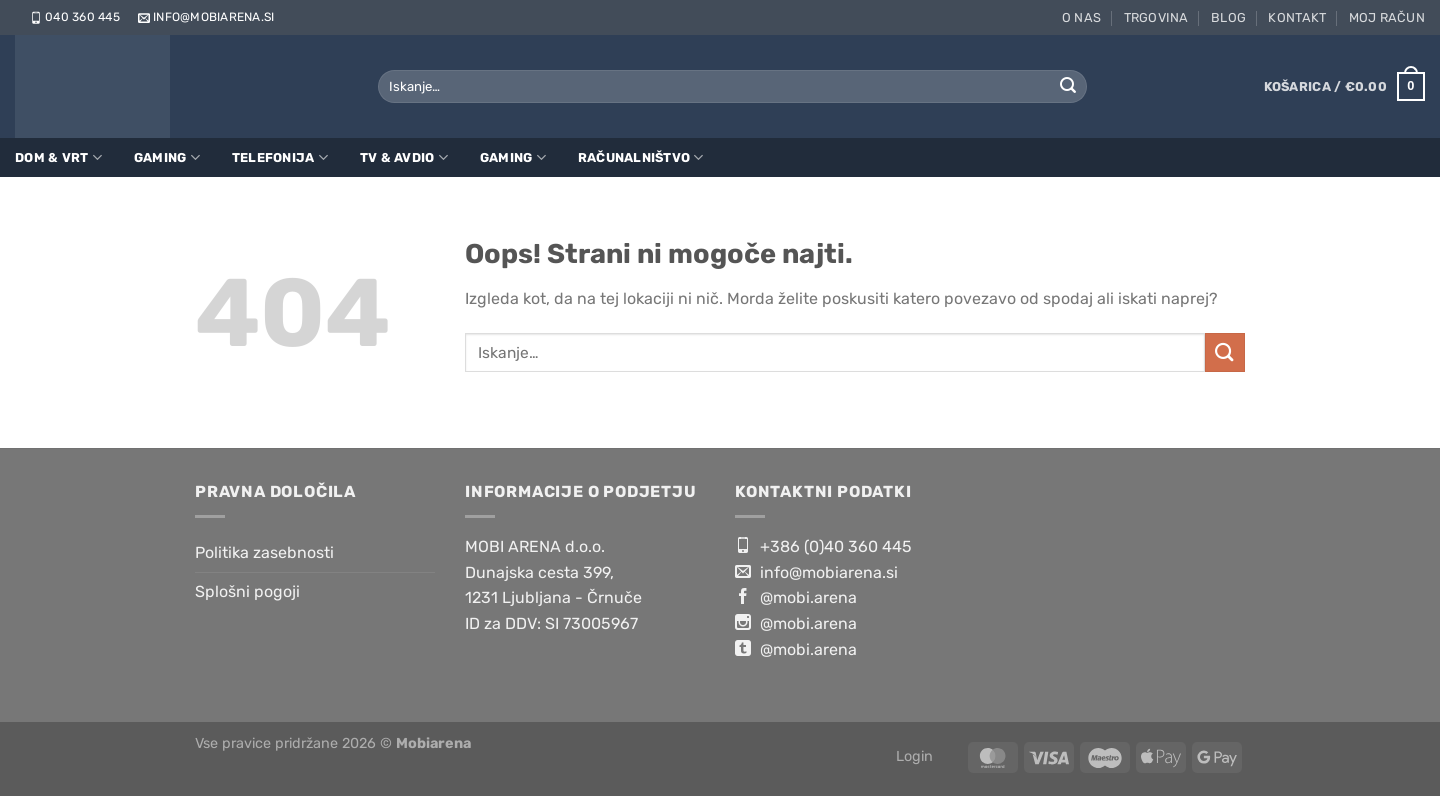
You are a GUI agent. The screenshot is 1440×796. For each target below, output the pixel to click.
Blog (1228, 17)
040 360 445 (73, 17)
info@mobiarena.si (204, 17)
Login (914, 756)
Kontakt (1297, 17)
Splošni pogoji (247, 591)
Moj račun (1387, 17)
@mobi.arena (796, 597)
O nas (1081, 17)
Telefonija (280, 157)
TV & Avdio (404, 157)
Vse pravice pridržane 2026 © (333, 743)
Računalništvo (641, 157)
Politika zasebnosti (264, 552)
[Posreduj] (1068, 87)
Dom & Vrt (58, 157)
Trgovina (1156, 17)
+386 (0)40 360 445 (823, 546)
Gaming (167, 157)
